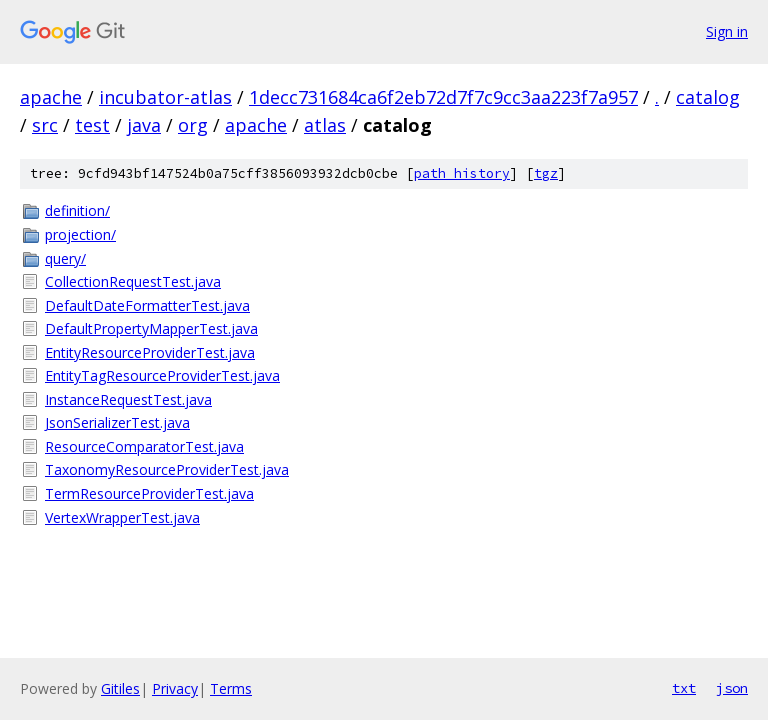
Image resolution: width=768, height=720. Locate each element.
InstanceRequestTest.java (128, 399)
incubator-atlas (165, 97)
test (92, 125)
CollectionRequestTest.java (133, 281)
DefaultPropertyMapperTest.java (151, 328)
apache (51, 97)
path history (462, 173)
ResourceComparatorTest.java (144, 446)
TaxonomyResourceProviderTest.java (167, 469)
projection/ (80, 234)
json (732, 688)
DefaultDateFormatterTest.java (147, 305)
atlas (325, 125)
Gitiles (120, 688)
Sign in (727, 31)
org (193, 125)
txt (684, 688)
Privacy (175, 688)
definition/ (77, 210)
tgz (546, 173)
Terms (231, 688)
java (144, 125)
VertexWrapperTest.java (122, 517)
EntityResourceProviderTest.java (150, 352)
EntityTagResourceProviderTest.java (162, 375)
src (45, 125)
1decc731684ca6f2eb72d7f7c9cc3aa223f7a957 (443, 97)
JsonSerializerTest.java (117, 422)
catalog (708, 97)
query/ (65, 258)
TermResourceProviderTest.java (149, 493)
